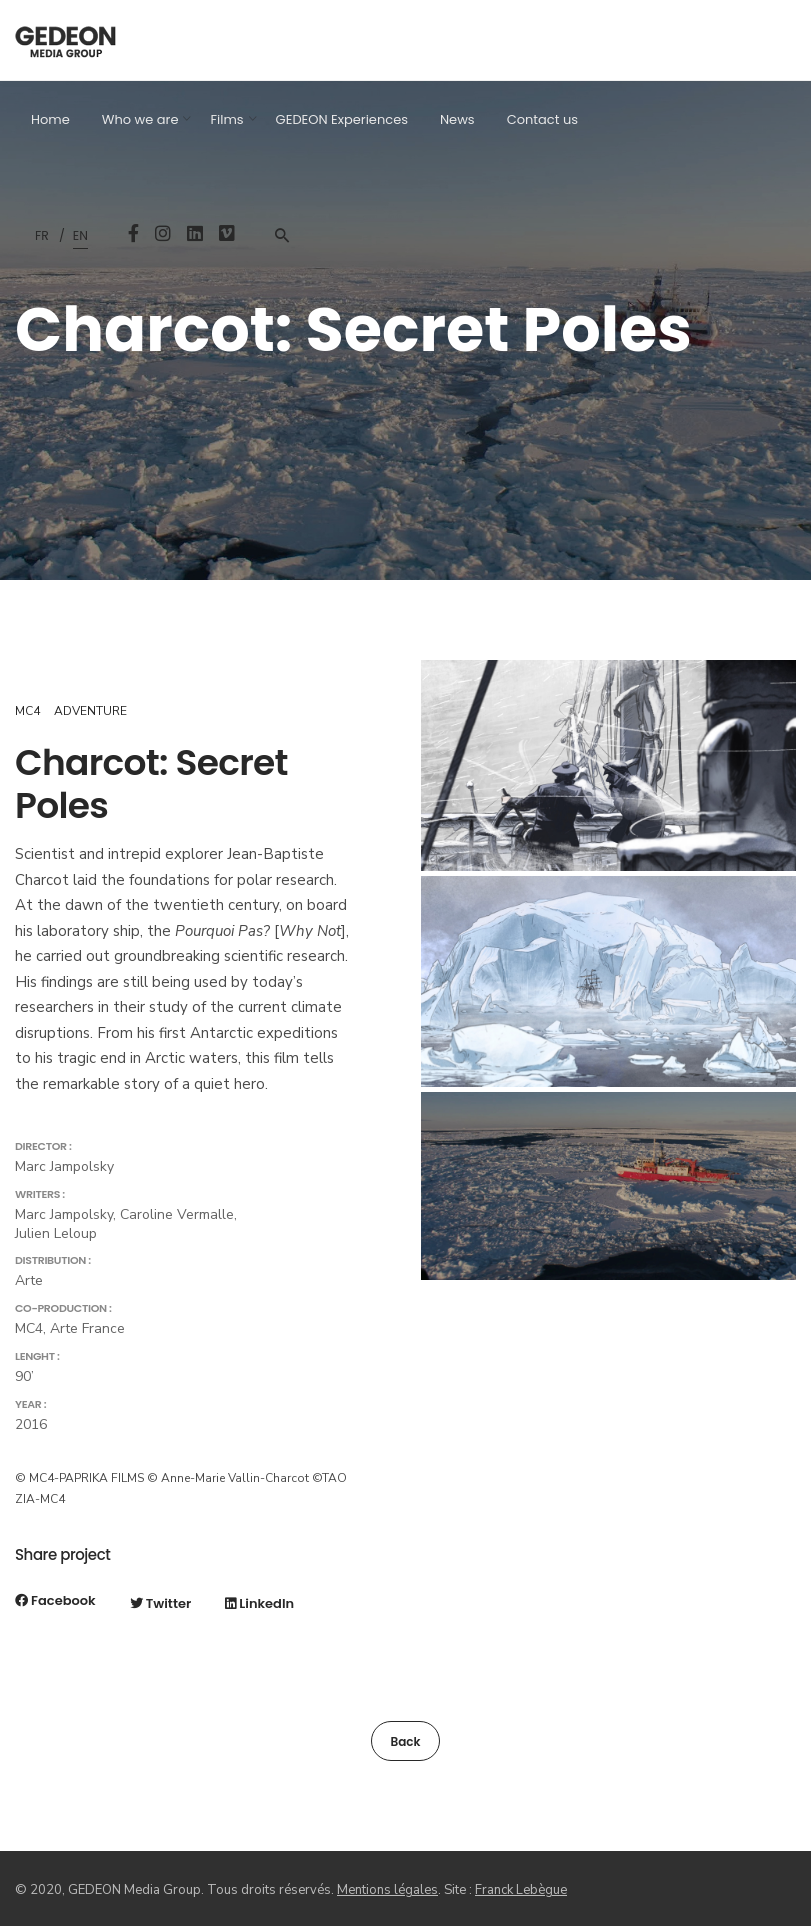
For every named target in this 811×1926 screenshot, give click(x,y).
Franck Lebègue (521, 1890)
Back (405, 1741)
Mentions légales (387, 1890)
